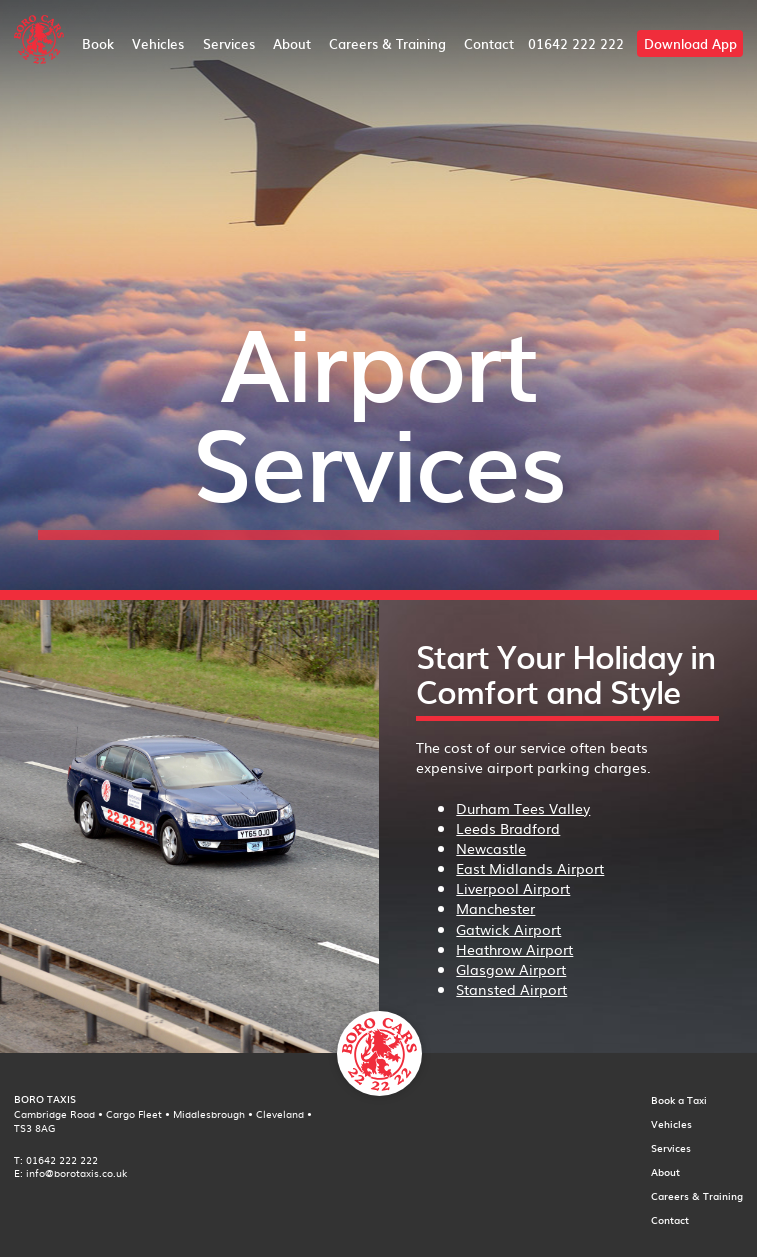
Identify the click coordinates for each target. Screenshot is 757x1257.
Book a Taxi (679, 1100)
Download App (690, 43)
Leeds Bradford (508, 828)
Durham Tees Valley (523, 808)
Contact (489, 43)
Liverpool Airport (513, 888)
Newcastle (491, 848)
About (292, 43)
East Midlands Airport (530, 868)
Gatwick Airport (508, 929)
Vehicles (158, 43)
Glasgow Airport (511, 969)
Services (229, 43)
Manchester (495, 908)
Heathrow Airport (514, 949)
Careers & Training (387, 43)
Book (98, 43)
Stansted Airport (511, 989)
